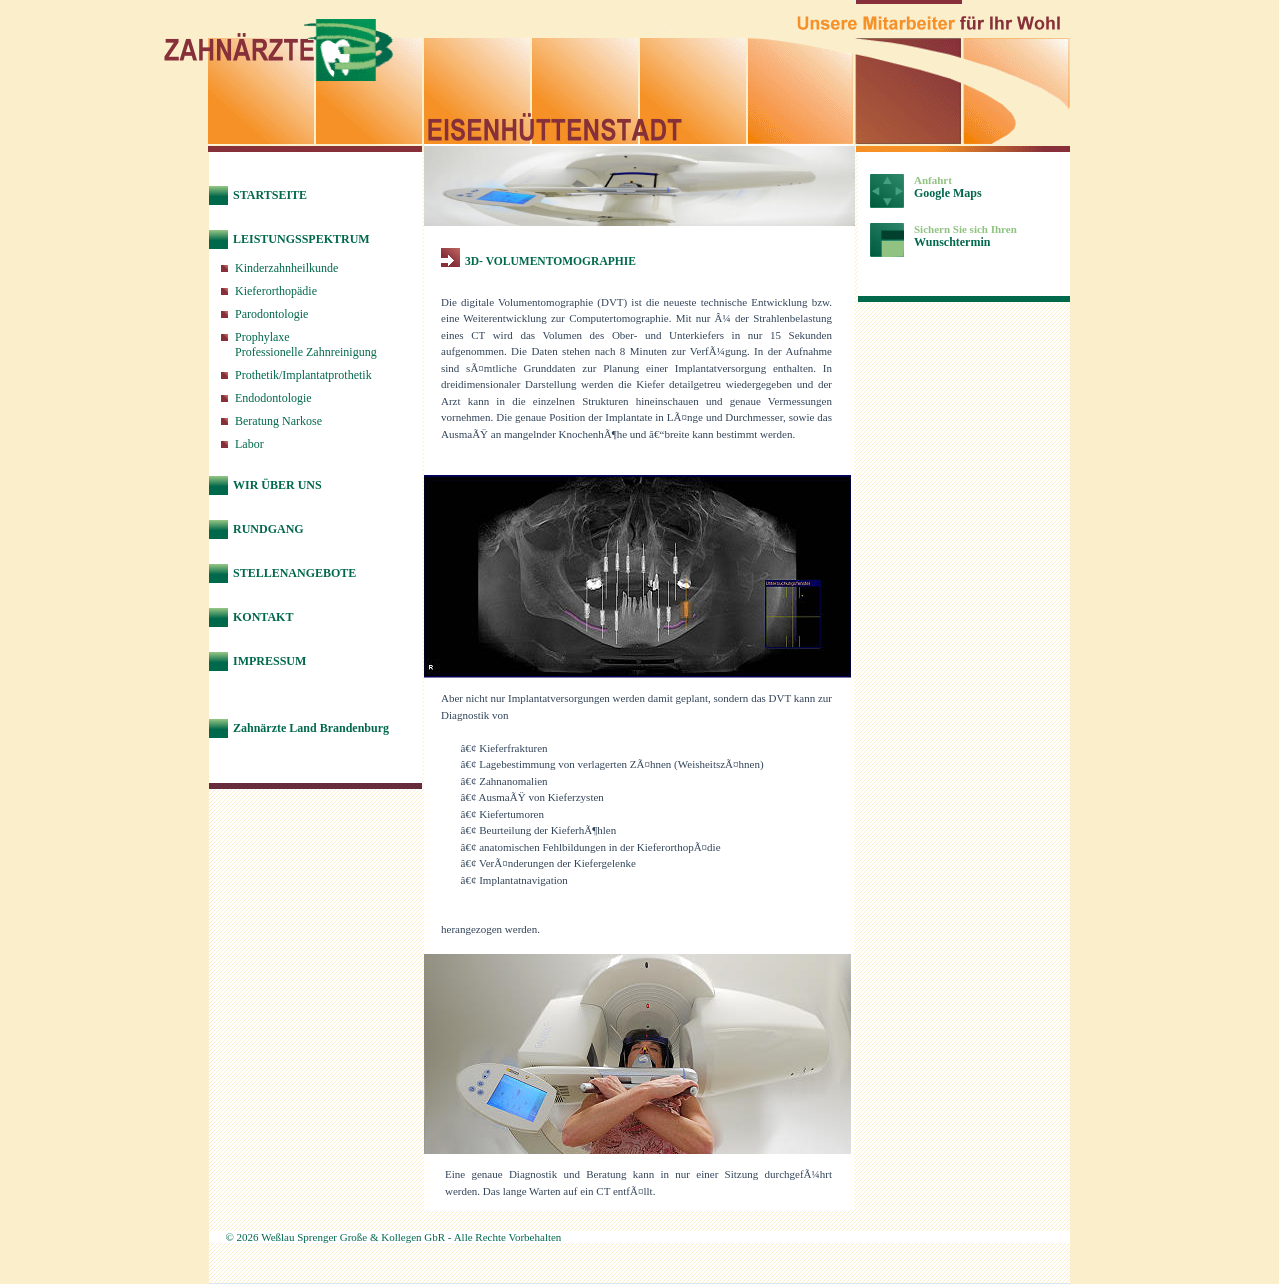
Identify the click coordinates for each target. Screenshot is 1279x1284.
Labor (249, 444)
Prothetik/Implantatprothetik (303, 375)
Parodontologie (271, 314)
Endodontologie (273, 398)
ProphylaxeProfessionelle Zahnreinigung (306, 344)
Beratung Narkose (278, 421)
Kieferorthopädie (276, 291)
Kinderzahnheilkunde (286, 268)
